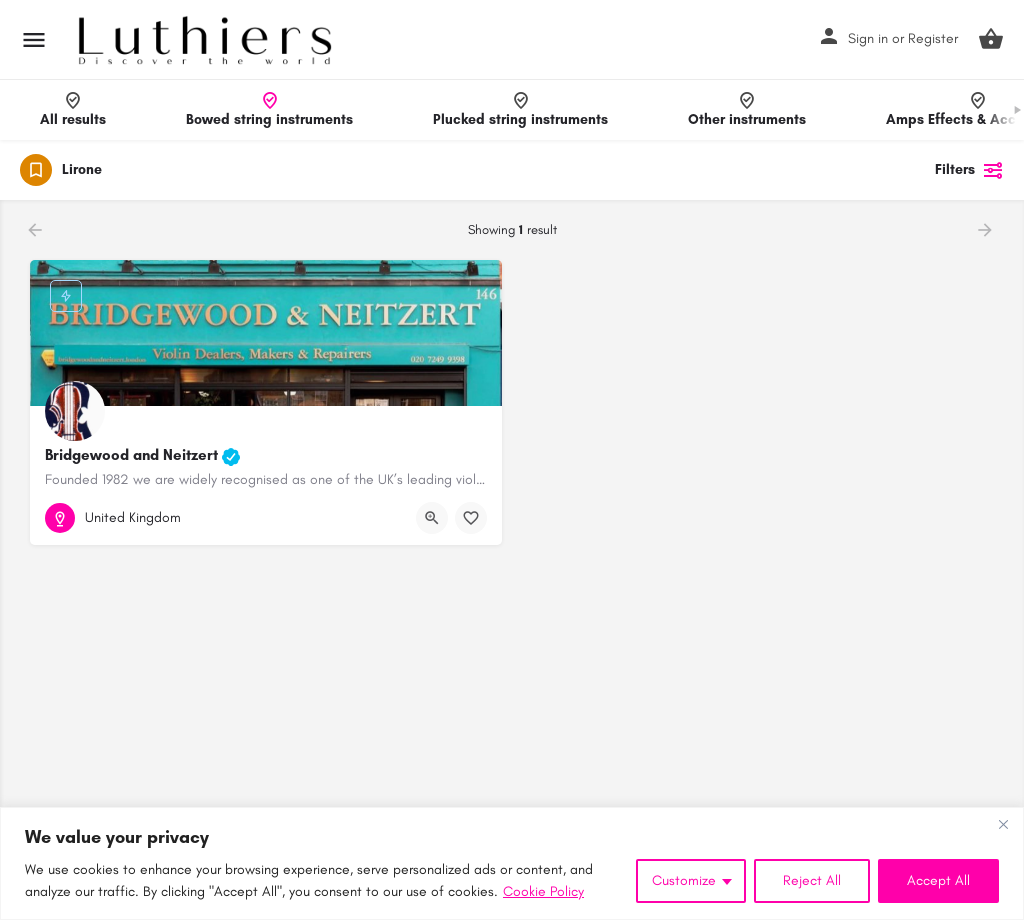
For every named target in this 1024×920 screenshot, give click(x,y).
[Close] (1003, 824)
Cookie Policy (543, 891)
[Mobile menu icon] (34, 40)
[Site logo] (207, 40)
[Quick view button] (432, 518)
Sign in (868, 38)
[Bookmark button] (471, 518)
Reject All (812, 880)
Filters (969, 170)
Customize (684, 880)
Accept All (938, 880)
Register (933, 38)
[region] (512, 863)
